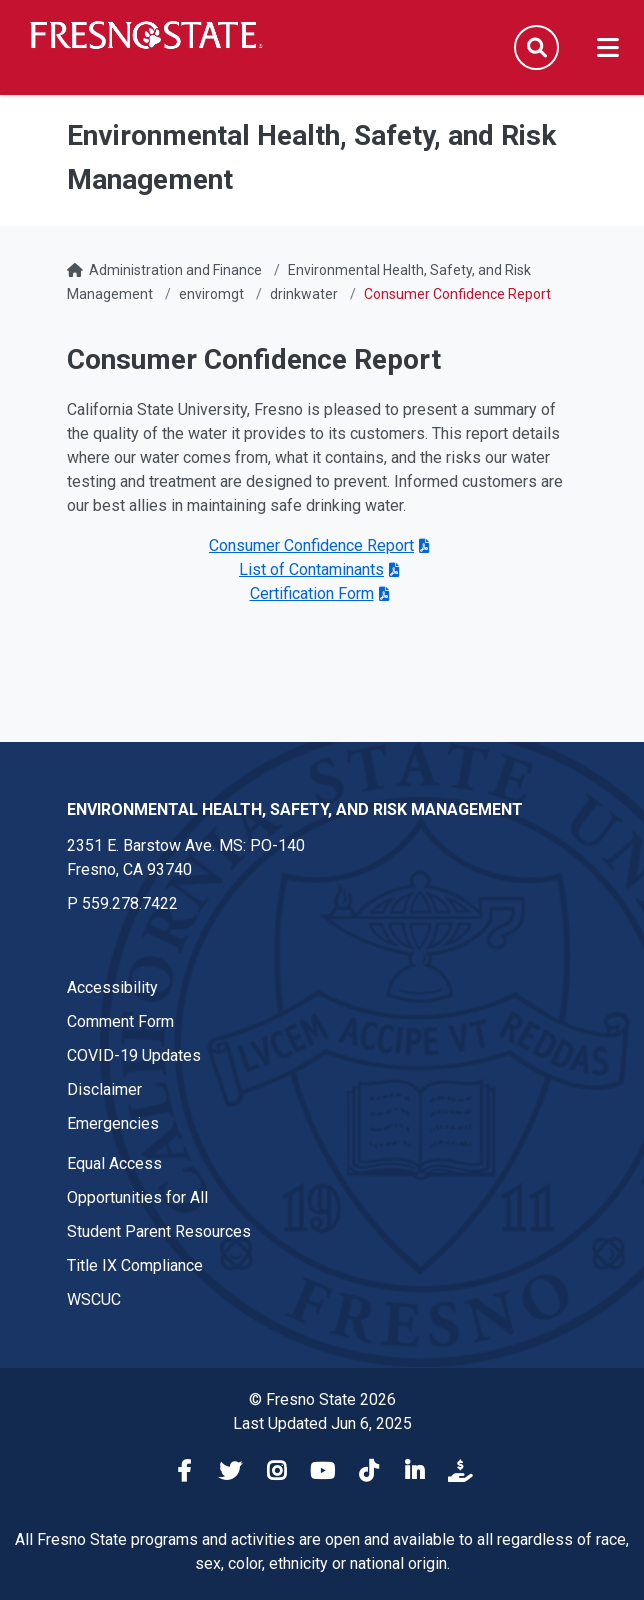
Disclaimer (104, 1089)
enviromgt (211, 294)
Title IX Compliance (135, 1265)
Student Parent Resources (159, 1231)
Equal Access (114, 1163)
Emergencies (113, 1123)
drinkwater (304, 294)
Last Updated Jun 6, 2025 (322, 1423)
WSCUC (94, 1299)
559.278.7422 (130, 903)
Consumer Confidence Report (311, 545)
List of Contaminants (311, 569)
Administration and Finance (175, 270)
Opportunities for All (137, 1197)
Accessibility (112, 987)
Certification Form (312, 593)
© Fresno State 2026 (322, 1399)
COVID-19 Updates (134, 1055)
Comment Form (120, 1021)
